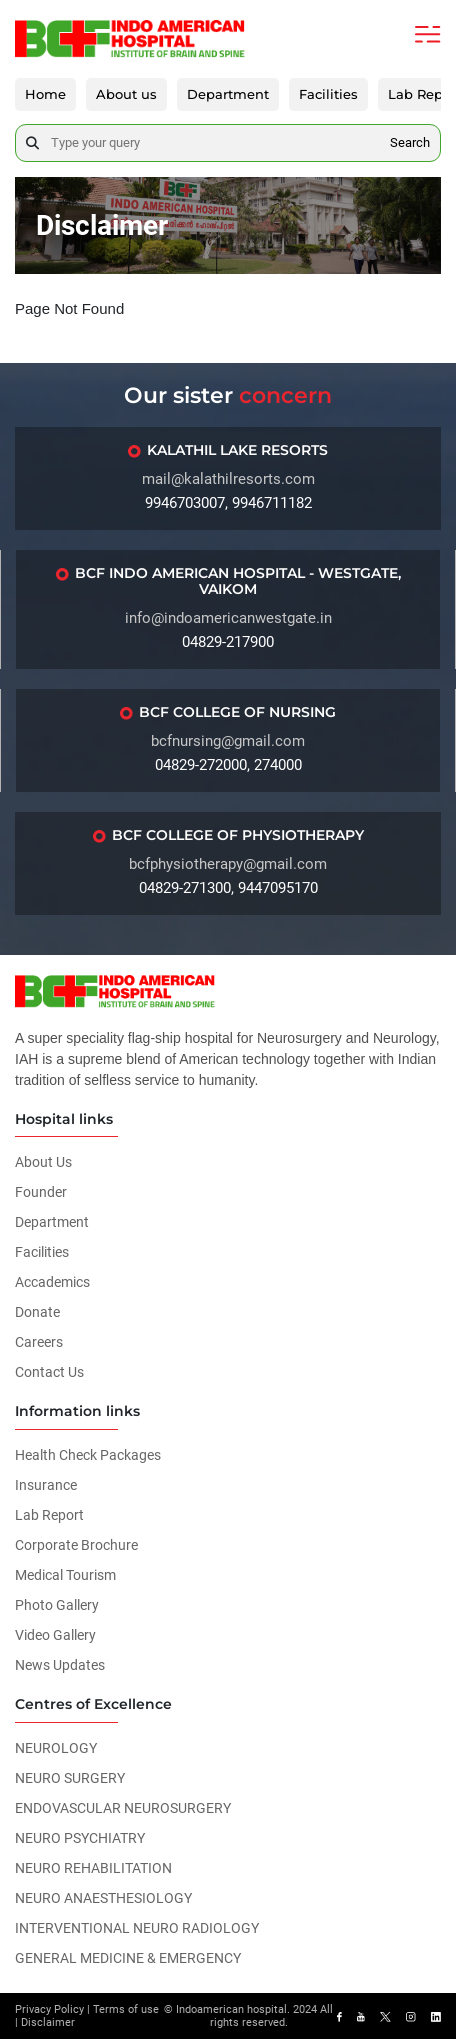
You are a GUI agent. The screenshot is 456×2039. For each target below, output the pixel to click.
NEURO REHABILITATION (93, 1868)
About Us (43, 1162)
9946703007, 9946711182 (228, 503)
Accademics (52, 1282)
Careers (39, 1342)
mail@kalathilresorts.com (228, 479)
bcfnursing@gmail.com (228, 741)
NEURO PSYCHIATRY (80, 1838)
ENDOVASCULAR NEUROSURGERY (123, 1808)
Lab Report (49, 1515)
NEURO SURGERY (70, 1778)
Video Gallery (55, 1635)
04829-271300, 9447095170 (228, 888)
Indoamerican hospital (231, 2009)
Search (410, 142)
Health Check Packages (88, 1455)
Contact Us (49, 1372)
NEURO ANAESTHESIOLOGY (103, 1898)
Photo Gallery (57, 1605)
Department (228, 94)
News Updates (60, 1665)
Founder (41, 1192)
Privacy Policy (49, 2009)
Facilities (328, 94)
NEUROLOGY (56, 1748)
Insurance (46, 1485)
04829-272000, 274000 (228, 765)
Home (45, 94)
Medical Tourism (65, 1575)
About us (126, 94)
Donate (37, 1312)
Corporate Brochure (76, 1545)
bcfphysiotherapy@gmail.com (228, 864)
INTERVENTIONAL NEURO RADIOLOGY (137, 1928)
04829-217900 (228, 642)
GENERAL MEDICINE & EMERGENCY (128, 1958)
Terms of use (126, 2009)
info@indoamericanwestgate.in (228, 618)
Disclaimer (48, 2022)
